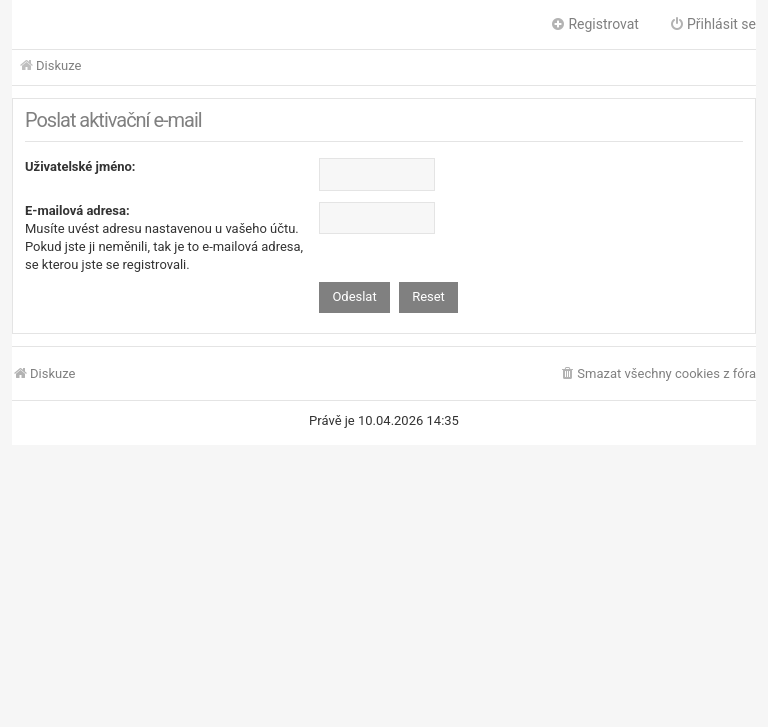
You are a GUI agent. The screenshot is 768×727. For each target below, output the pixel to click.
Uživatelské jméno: (80, 166)
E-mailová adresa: (77, 210)
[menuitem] (657, 374)
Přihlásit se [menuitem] (712, 24)
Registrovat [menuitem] (594, 24)
